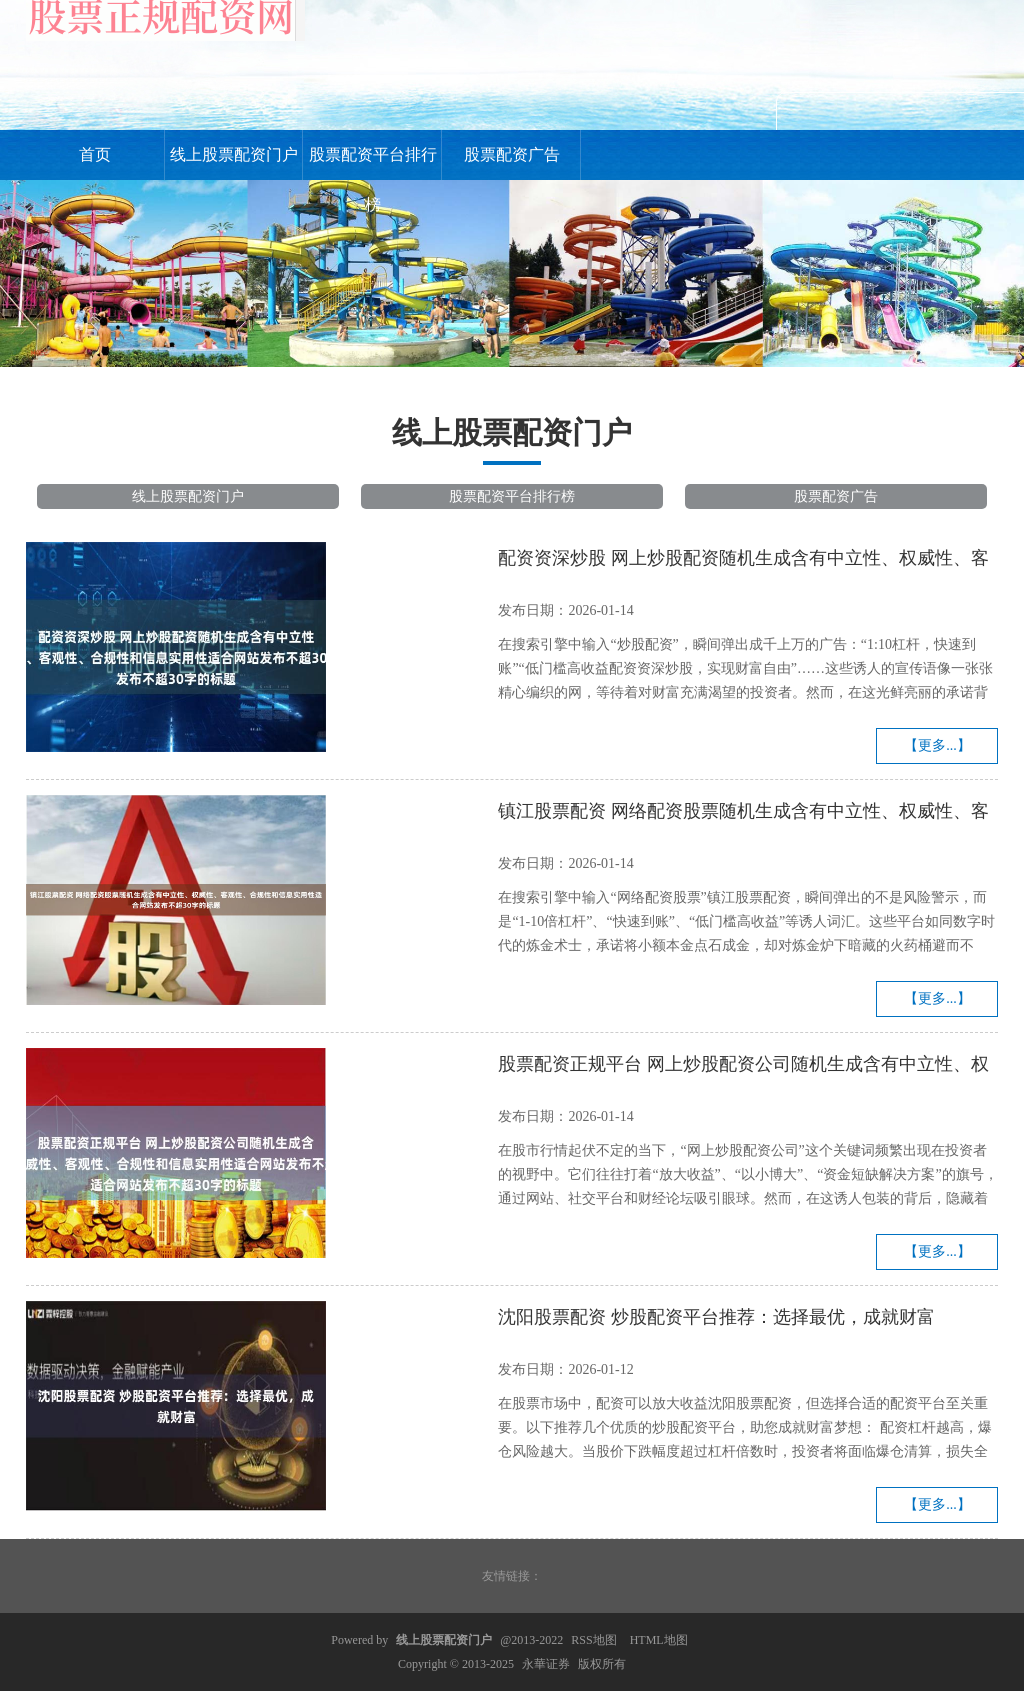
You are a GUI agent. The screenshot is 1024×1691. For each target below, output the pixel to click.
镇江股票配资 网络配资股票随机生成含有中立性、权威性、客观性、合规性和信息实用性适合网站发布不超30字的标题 (743, 814)
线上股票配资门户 (234, 154)
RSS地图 (593, 1640)
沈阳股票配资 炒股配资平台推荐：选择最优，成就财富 (716, 1317)
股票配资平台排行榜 (373, 163)
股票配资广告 (512, 154)
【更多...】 (937, 745)
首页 (95, 154)
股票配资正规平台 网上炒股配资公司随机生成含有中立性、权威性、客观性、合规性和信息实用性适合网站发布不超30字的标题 (743, 1067)
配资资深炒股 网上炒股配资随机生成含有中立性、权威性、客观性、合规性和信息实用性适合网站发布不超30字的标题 (743, 561)
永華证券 (546, 1664)
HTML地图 (659, 1640)
